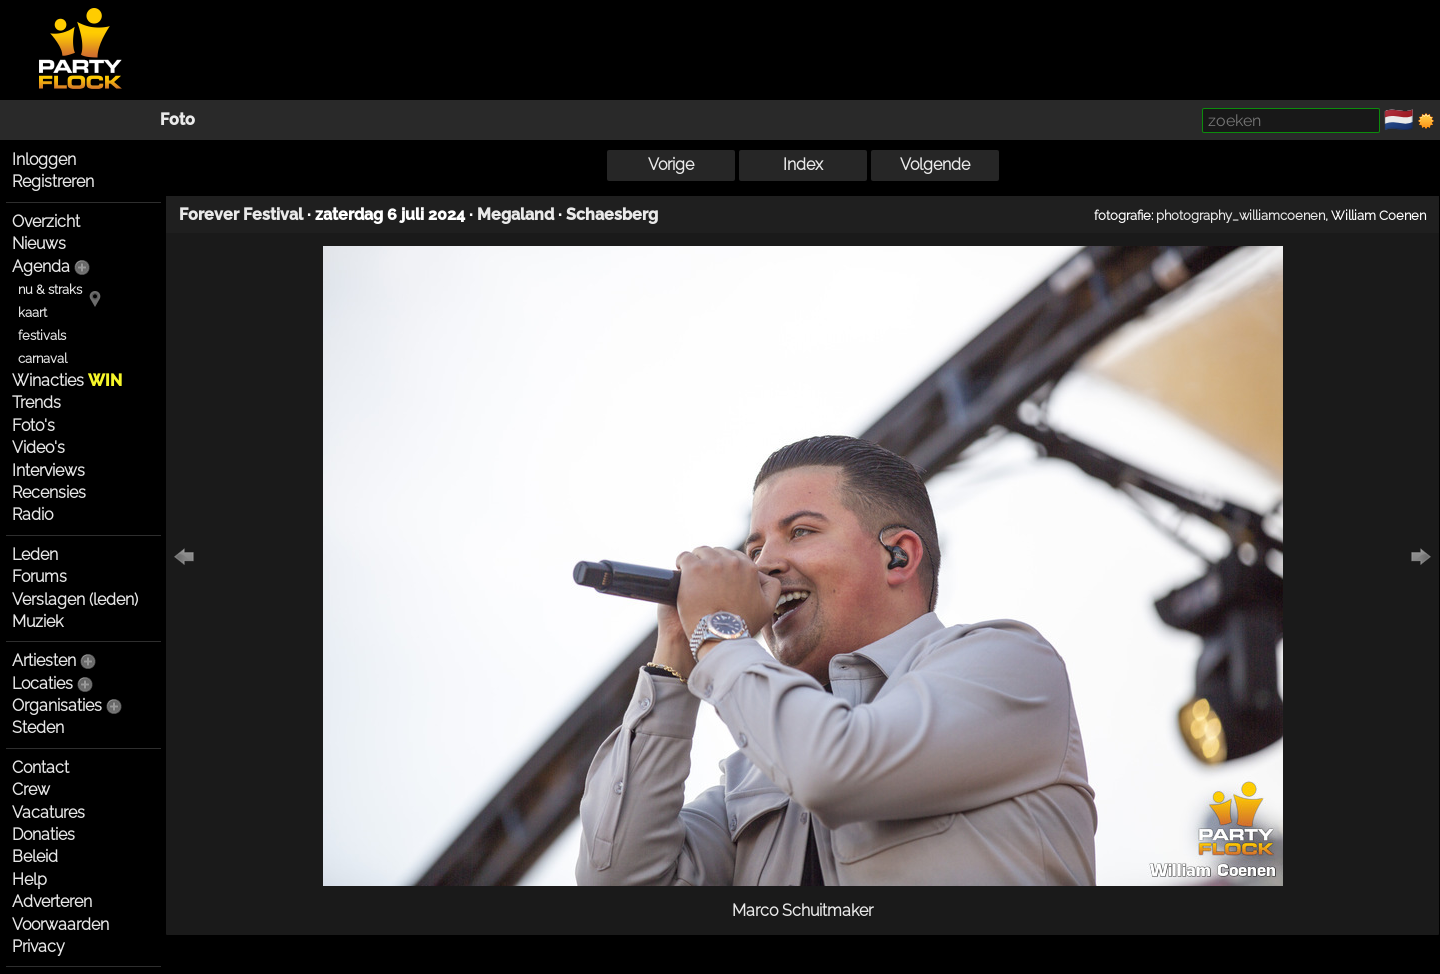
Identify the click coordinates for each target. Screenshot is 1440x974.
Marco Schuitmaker (802, 910)
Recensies (49, 492)
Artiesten (44, 660)
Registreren (53, 181)
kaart (32, 312)
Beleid (35, 856)
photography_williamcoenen (1240, 215)
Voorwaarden (60, 924)
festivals (42, 335)
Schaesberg (612, 214)
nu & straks (50, 289)
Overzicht (46, 221)
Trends (36, 402)
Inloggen (44, 159)
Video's (38, 447)
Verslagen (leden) (75, 599)
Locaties (42, 683)
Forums (39, 576)
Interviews (48, 470)
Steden (38, 727)
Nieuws (39, 243)
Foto (177, 119)
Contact (40, 767)
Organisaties (57, 705)
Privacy (38, 946)
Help (29, 879)
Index (803, 164)
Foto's (33, 425)
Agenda (41, 266)
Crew (31, 789)
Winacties (67, 380)
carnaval (42, 358)
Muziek (37, 621)
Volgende (935, 164)
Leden (35, 554)
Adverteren (52, 901)
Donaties (43, 834)
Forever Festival (241, 214)
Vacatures (48, 812)
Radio (32, 514)
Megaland (515, 214)
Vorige (671, 164)
